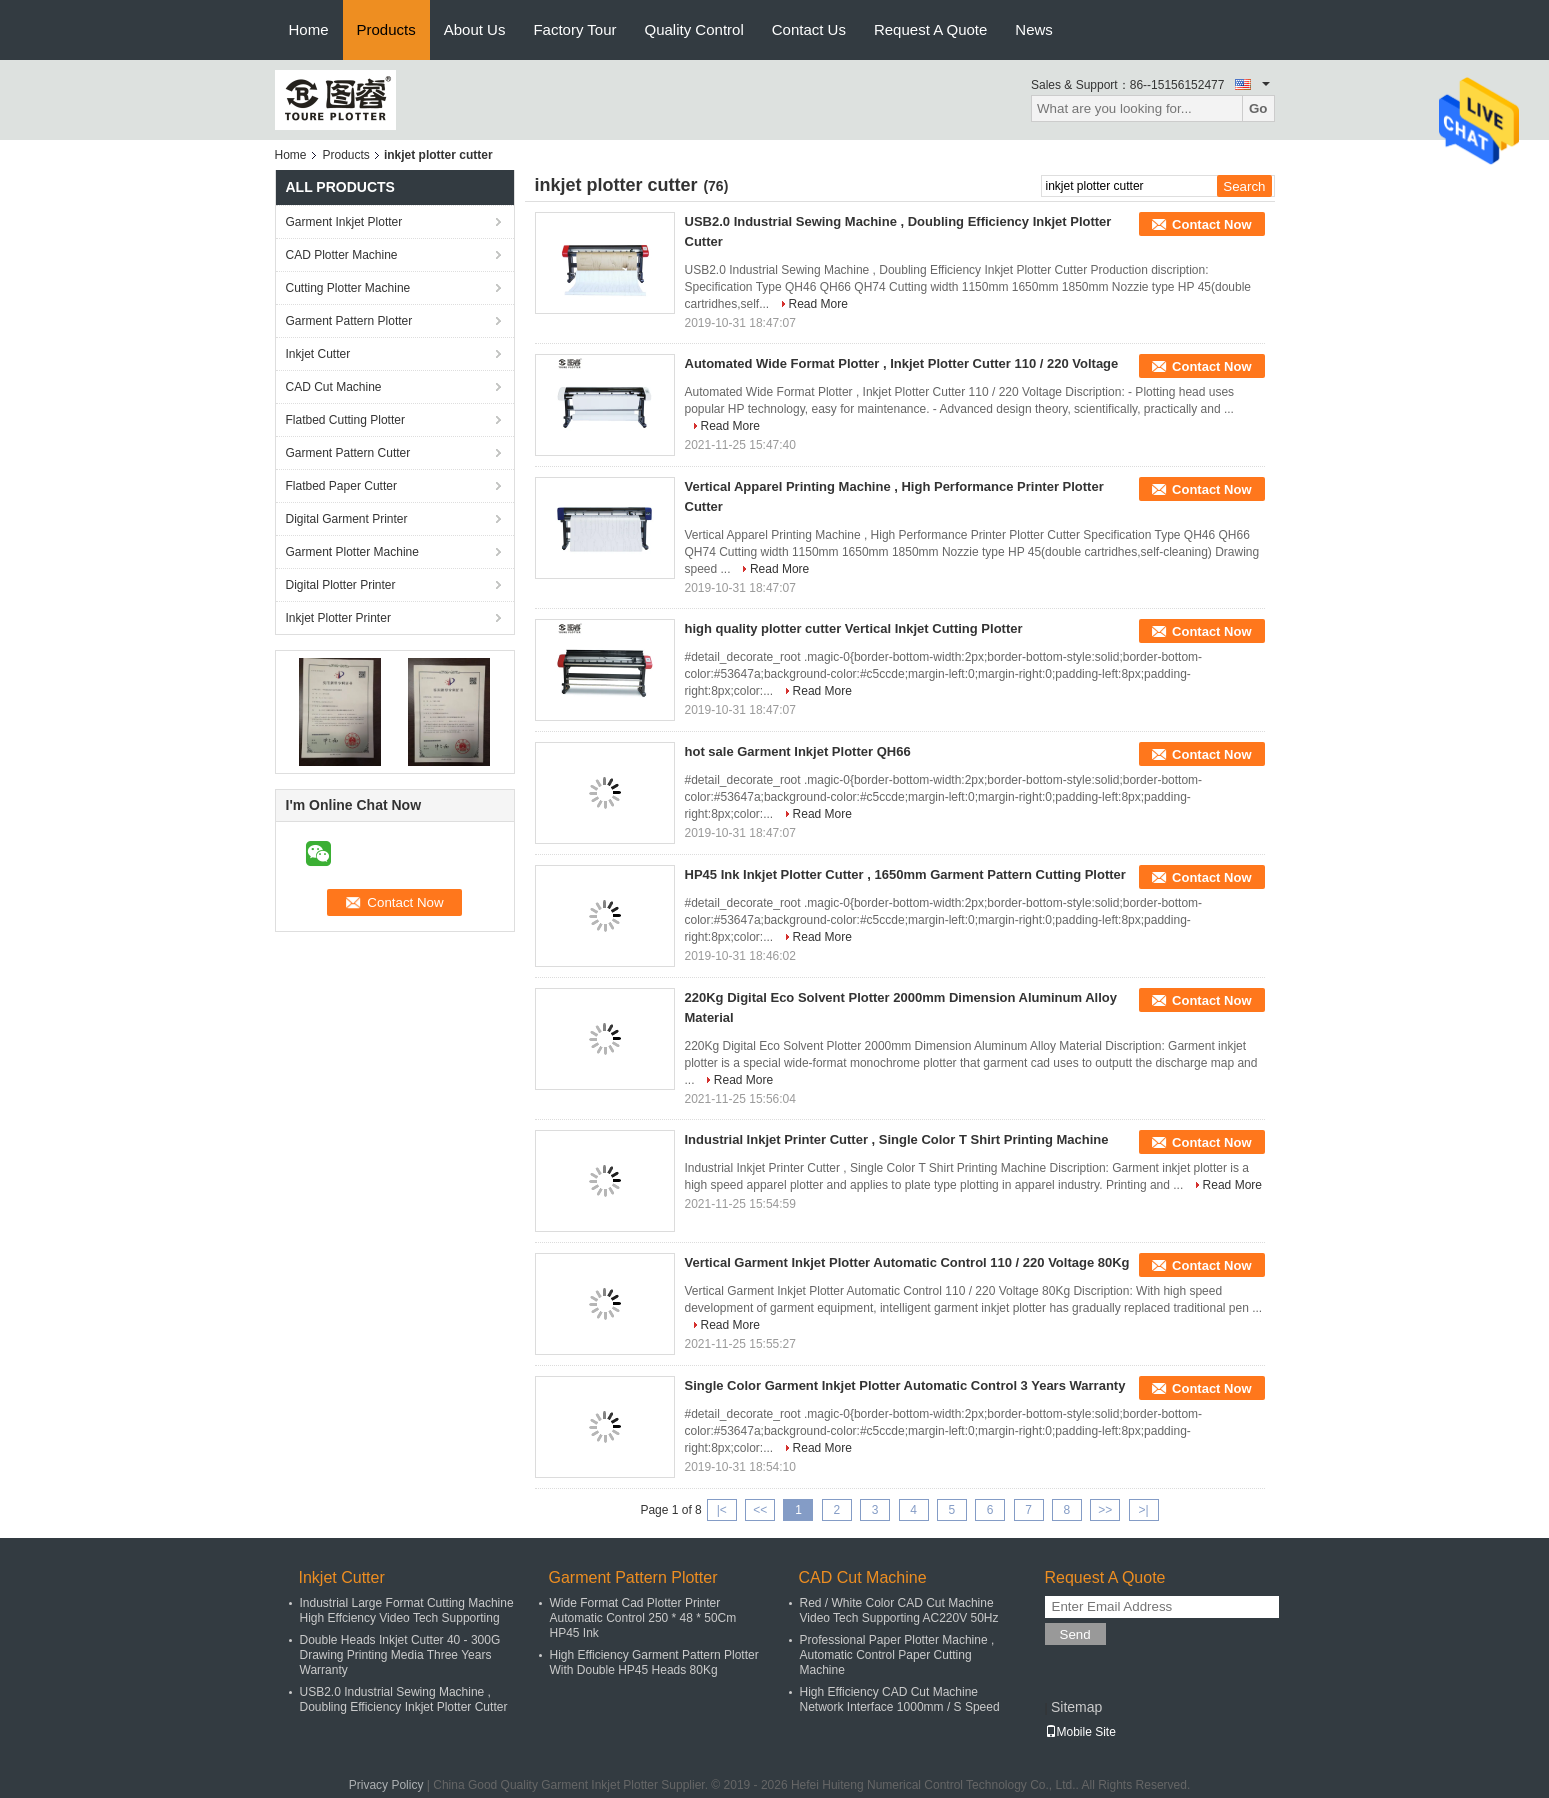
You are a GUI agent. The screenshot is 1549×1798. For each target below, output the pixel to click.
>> (1105, 1510)
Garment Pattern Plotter (349, 321)
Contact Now (1211, 224)
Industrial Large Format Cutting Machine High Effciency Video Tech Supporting (407, 1610)
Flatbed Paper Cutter (341, 486)
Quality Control (694, 29)
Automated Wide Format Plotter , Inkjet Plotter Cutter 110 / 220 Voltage (902, 363)
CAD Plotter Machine (342, 255)
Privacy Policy (386, 1785)
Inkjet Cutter (318, 354)
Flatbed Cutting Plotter (345, 420)
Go (1258, 108)
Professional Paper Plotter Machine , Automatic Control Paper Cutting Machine (897, 1655)
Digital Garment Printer (347, 519)
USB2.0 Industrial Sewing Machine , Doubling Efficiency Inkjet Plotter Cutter (404, 1699)
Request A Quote (930, 29)
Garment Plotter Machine (352, 552)
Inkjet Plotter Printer (338, 618)
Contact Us (809, 29)
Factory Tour (574, 29)
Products (386, 29)
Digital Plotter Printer (341, 585)
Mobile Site (1080, 1732)
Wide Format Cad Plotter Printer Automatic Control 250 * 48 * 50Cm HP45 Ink (643, 1618)
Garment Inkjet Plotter (344, 222)
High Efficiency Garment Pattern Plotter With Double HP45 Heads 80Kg (654, 1662)
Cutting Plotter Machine (348, 288)
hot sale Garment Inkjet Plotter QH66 (798, 751)
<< (760, 1510)
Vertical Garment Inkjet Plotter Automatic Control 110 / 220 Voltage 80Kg (907, 1262)
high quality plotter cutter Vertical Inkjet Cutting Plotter (854, 628)
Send (1075, 1634)
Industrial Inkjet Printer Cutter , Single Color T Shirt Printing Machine (897, 1139)
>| (1144, 1510)
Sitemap (1076, 1707)
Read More (818, 304)
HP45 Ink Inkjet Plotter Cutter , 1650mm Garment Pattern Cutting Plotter (905, 874)
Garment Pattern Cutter (348, 453)
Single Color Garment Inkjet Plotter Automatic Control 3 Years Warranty (905, 1385)
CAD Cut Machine (334, 387)
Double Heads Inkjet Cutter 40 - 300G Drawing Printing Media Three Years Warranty (400, 1655)
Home (309, 29)
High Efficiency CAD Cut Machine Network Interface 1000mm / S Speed (900, 1699)
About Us (475, 29)
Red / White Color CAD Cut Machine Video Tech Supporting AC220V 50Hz (899, 1610)
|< (722, 1510)
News (1034, 29)
